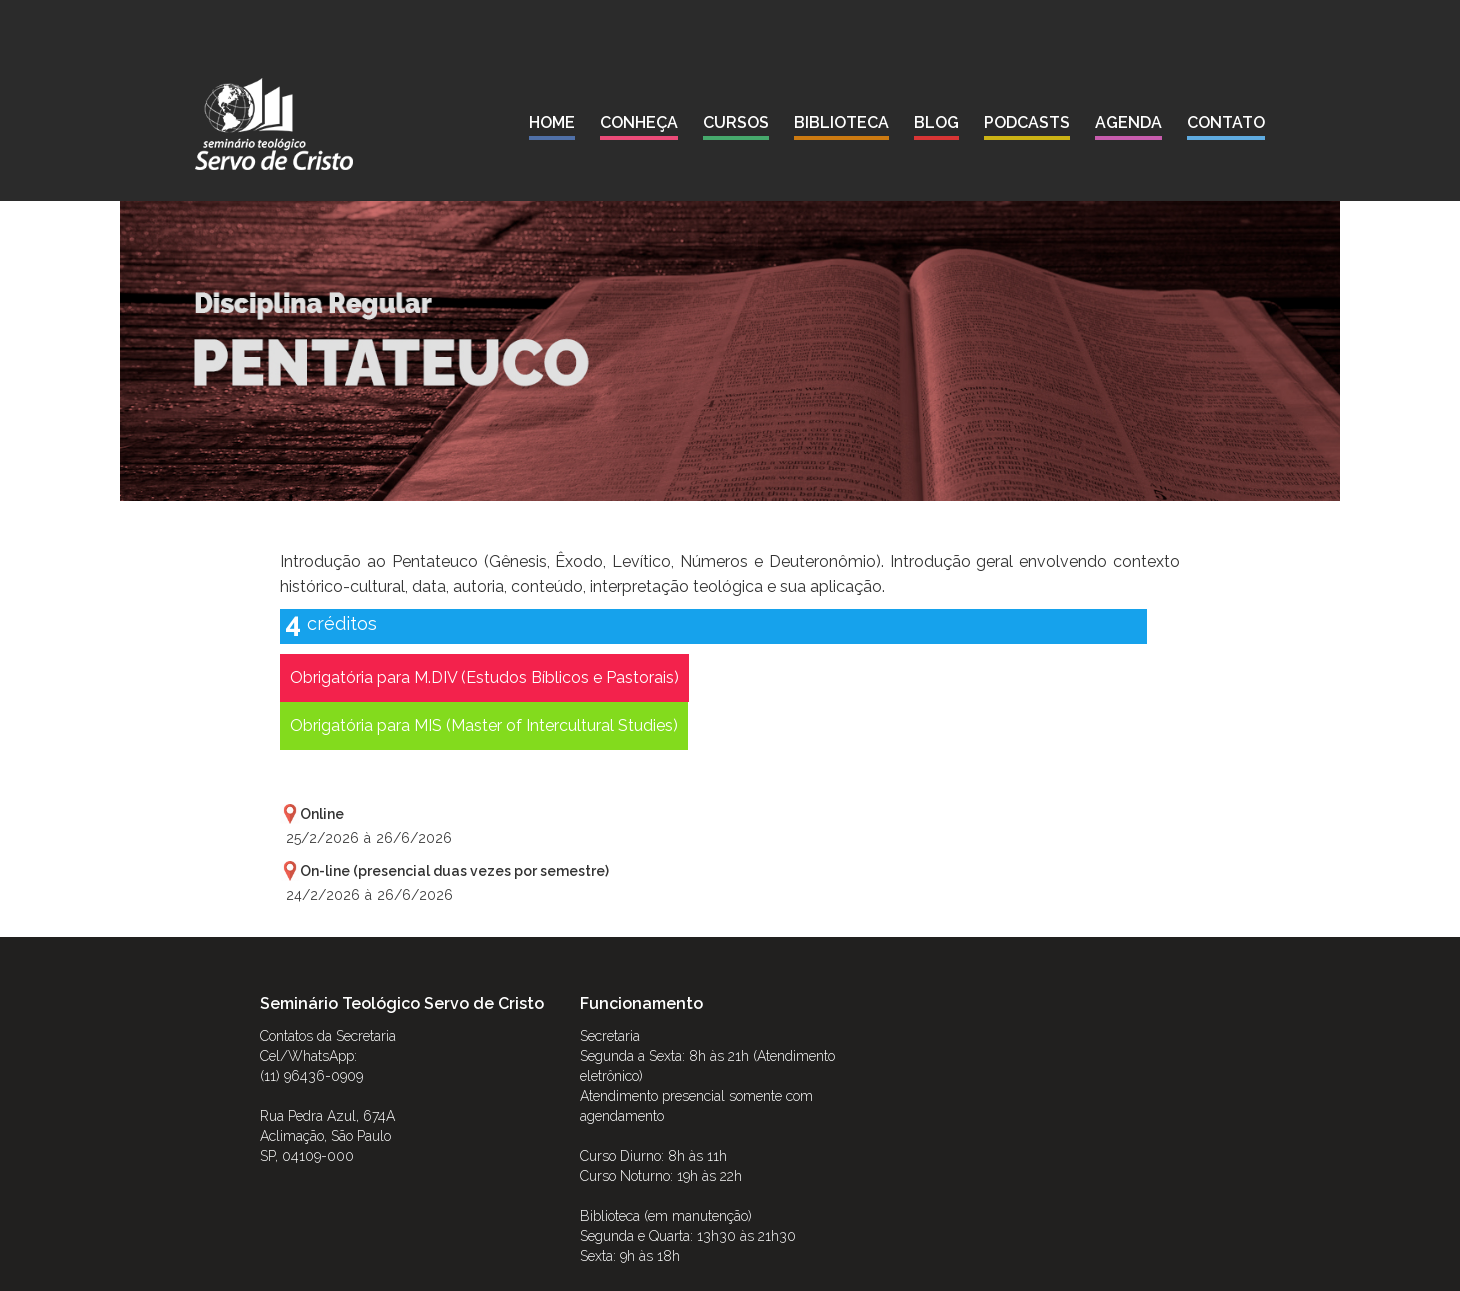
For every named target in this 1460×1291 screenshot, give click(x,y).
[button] (639, 126)
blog (936, 122)
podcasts (1027, 122)
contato (1226, 122)
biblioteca (841, 122)
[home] (274, 124)
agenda (1128, 122)
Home (552, 122)
